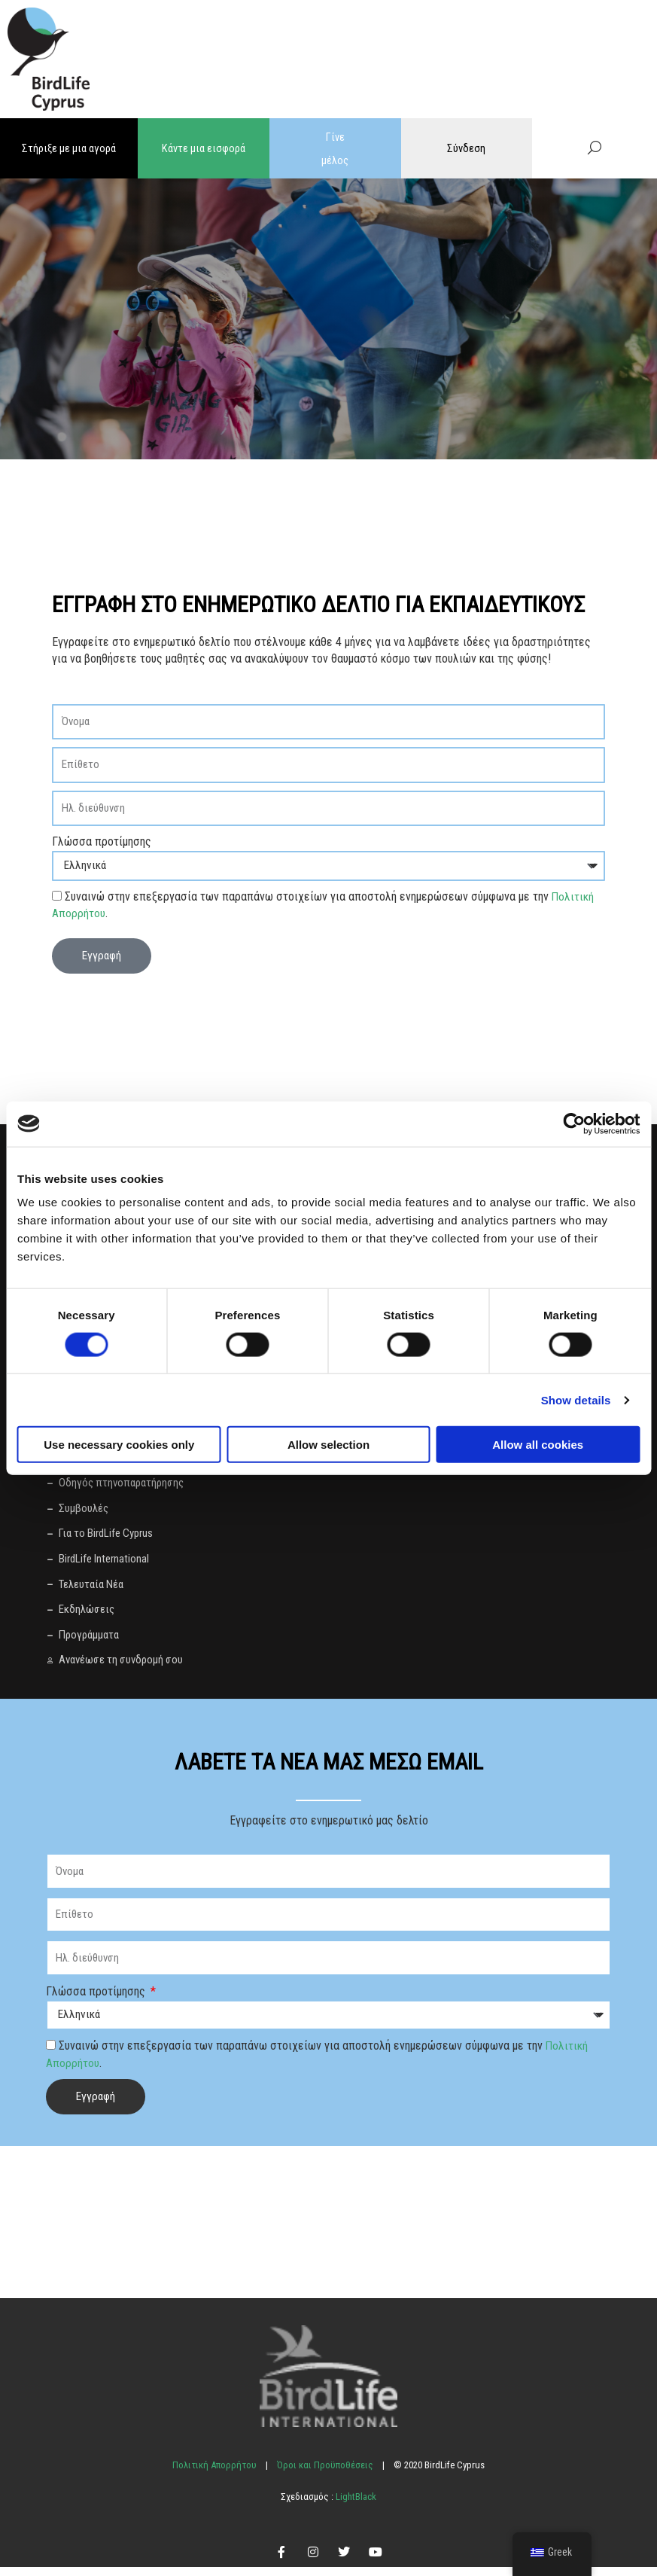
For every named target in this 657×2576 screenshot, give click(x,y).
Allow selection (328, 1444)
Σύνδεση (466, 148)
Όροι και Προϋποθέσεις (325, 2474)
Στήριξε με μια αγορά (69, 148)
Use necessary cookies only (119, 1444)
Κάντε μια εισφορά (203, 148)
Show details (576, 1399)
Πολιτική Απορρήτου (214, 2474)
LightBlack (354, 2505)
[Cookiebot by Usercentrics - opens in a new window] (574, 1123)
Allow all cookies (537, 1444)
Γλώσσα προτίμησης (101, 840)
